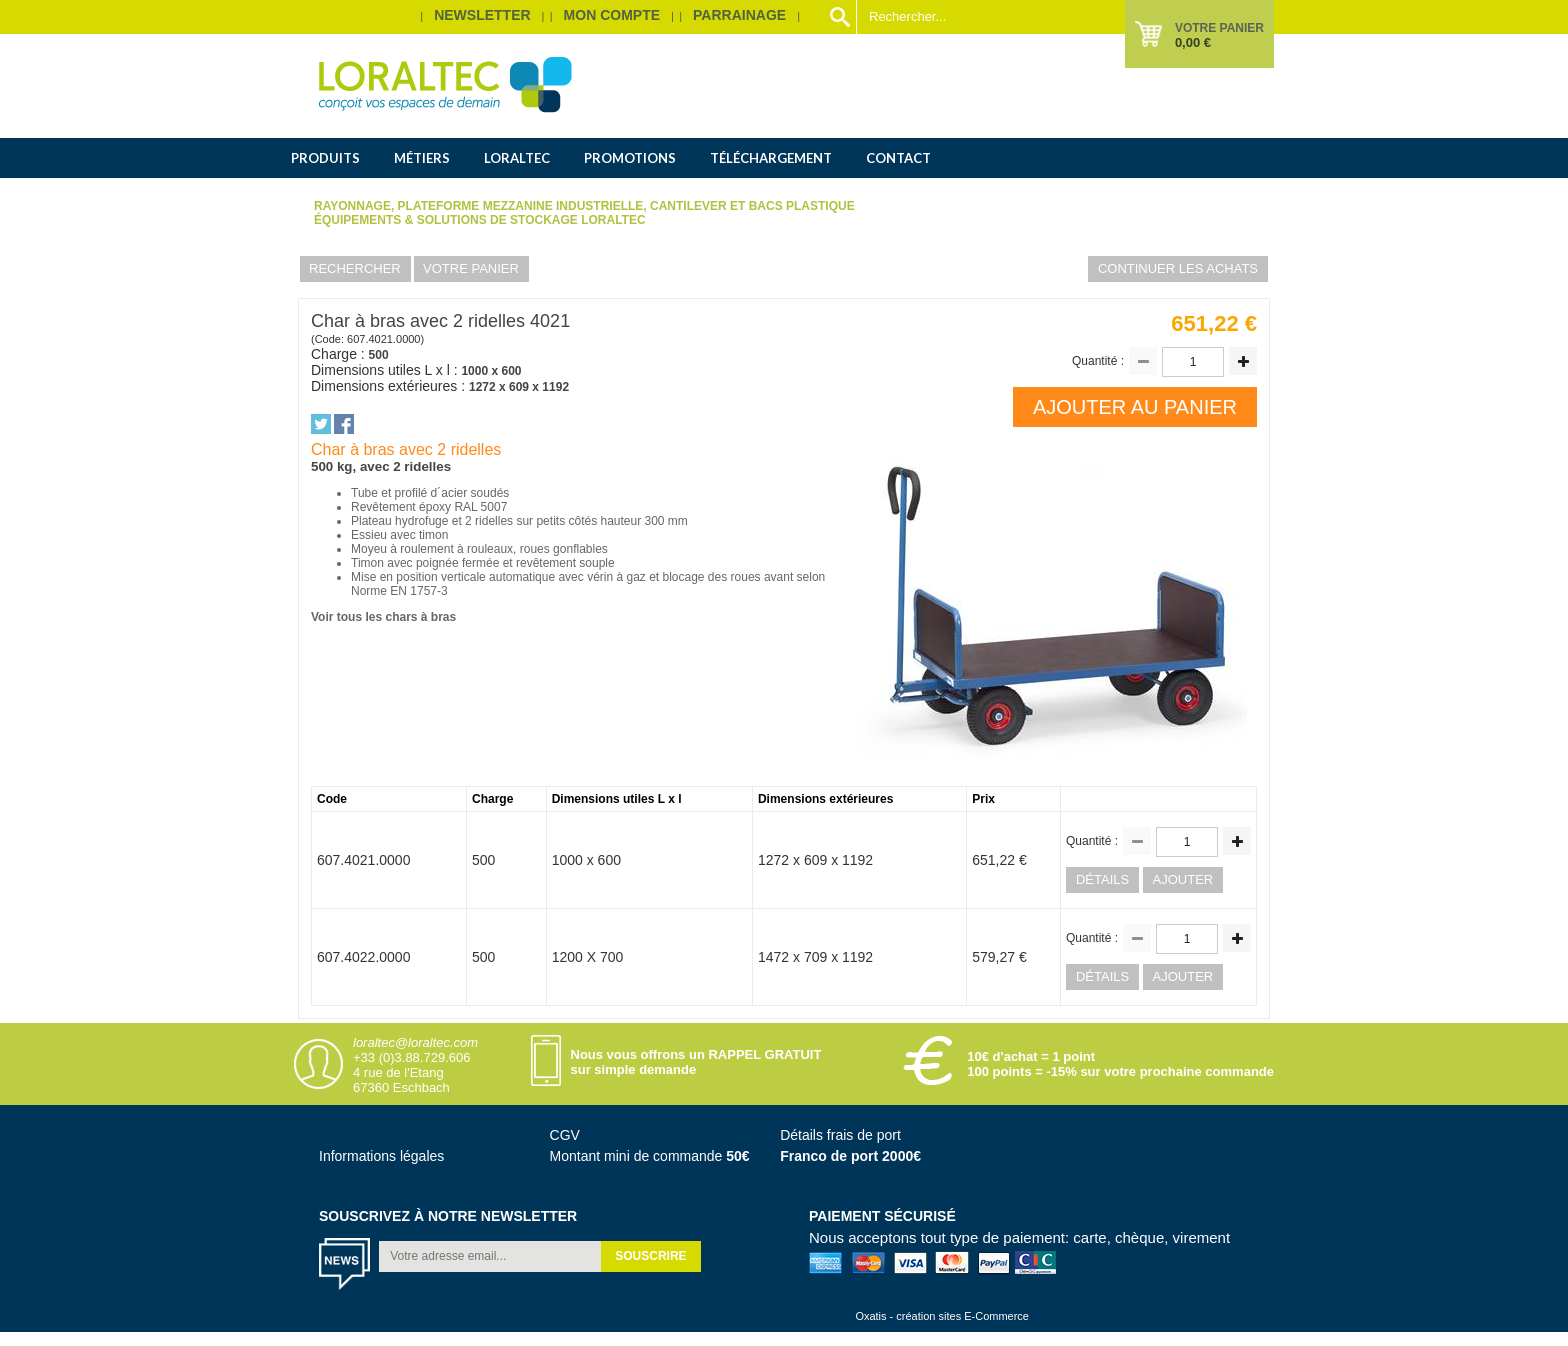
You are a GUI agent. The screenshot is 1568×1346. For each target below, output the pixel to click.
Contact (898, 158)
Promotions (630, 158)
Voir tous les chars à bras (383, 617)
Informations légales (381, 1156)
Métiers (422, 158)
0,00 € (1193, 42)
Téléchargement (771, 158)
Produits (325, 158)
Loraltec (517, 158)
